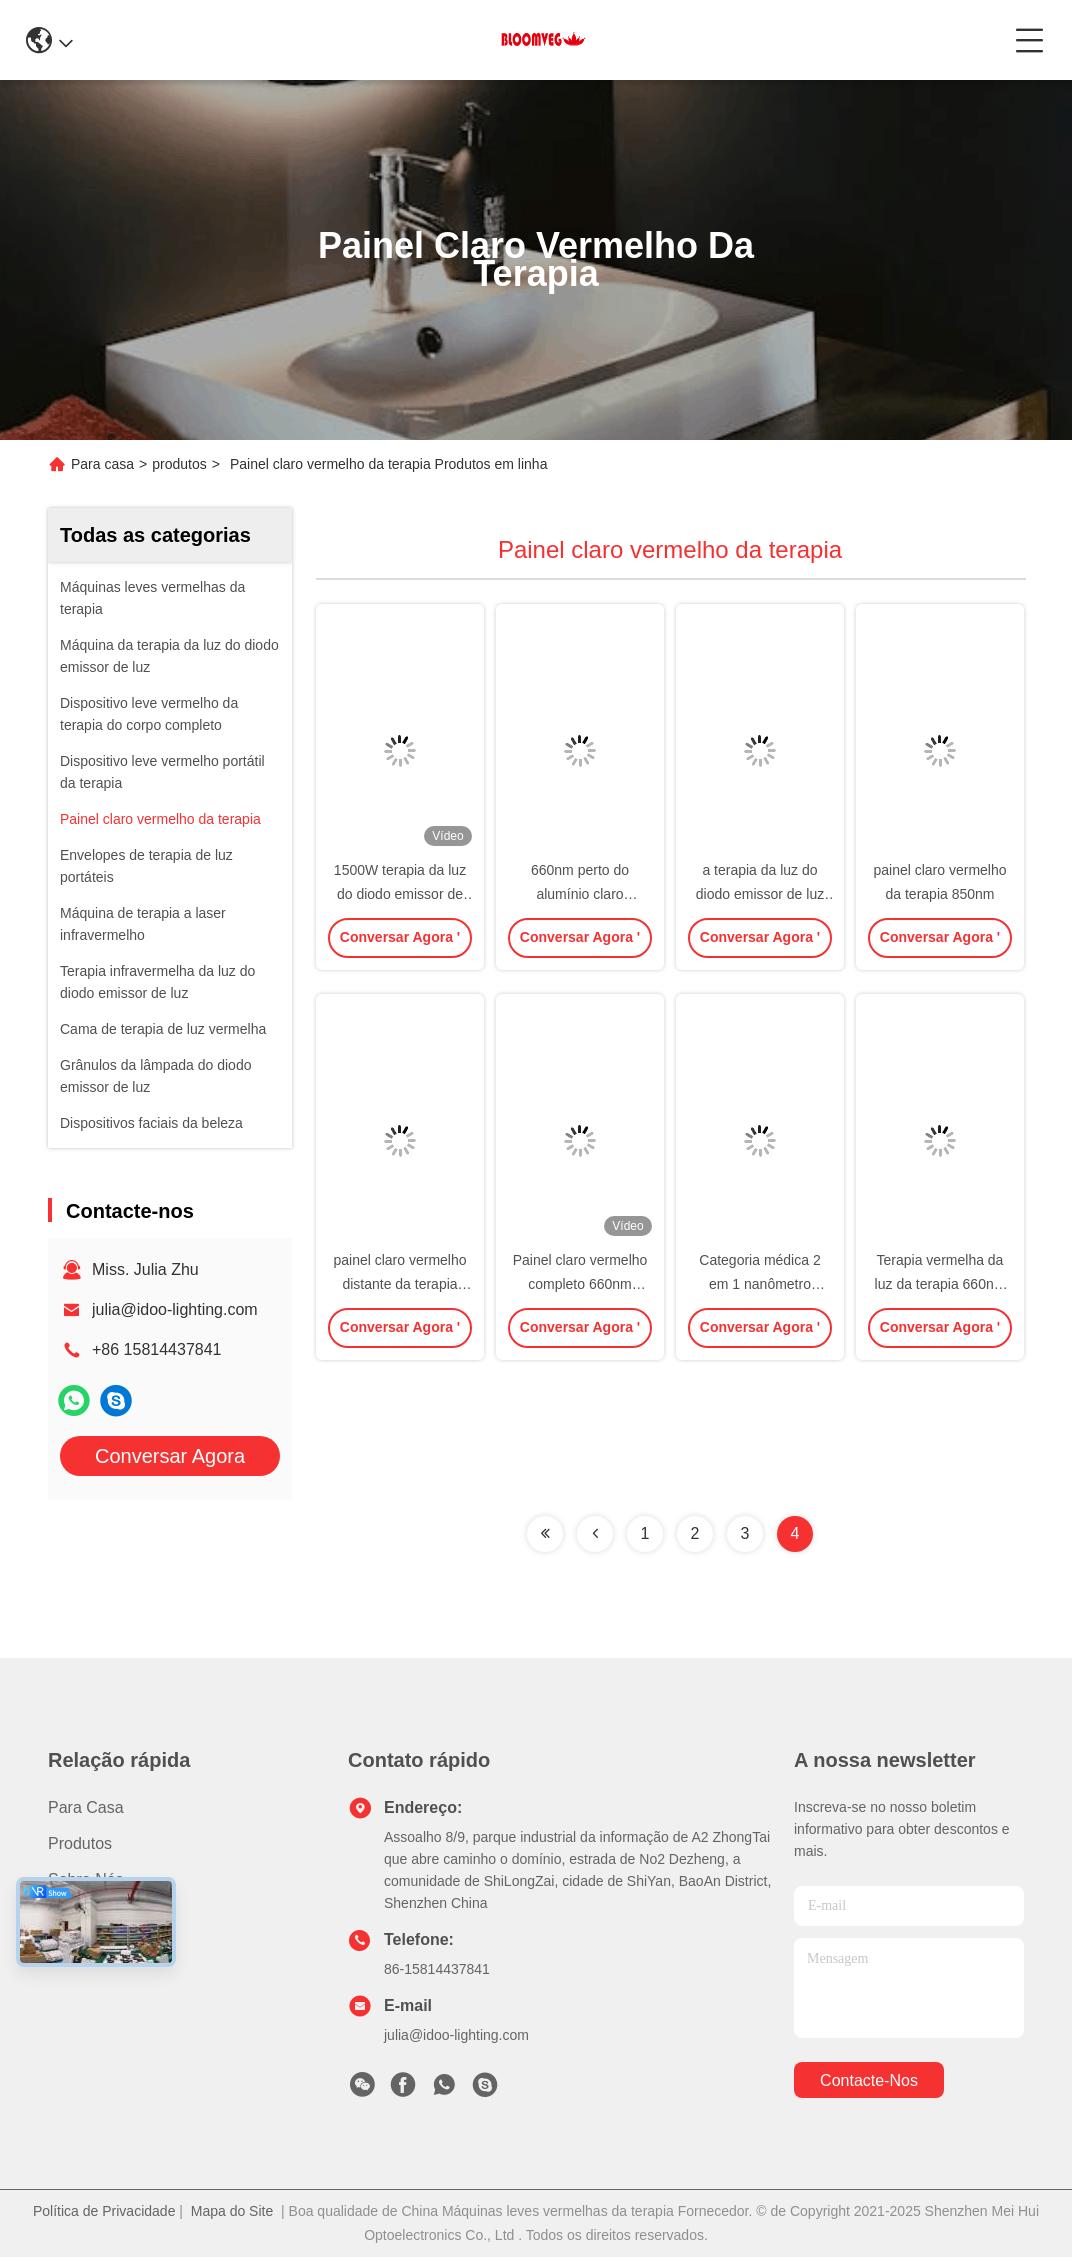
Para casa (102, 464)
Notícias (77, 1915)
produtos (179, 464)
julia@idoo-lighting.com (175, 1309)
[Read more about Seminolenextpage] (545, 1534)
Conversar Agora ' (400, 943)
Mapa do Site (232, 2211)
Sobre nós (86, 1879)
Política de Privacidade (104, 2211)
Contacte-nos (97, 1951)
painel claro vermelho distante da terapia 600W (399, 1284)
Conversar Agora (170, 1456)
